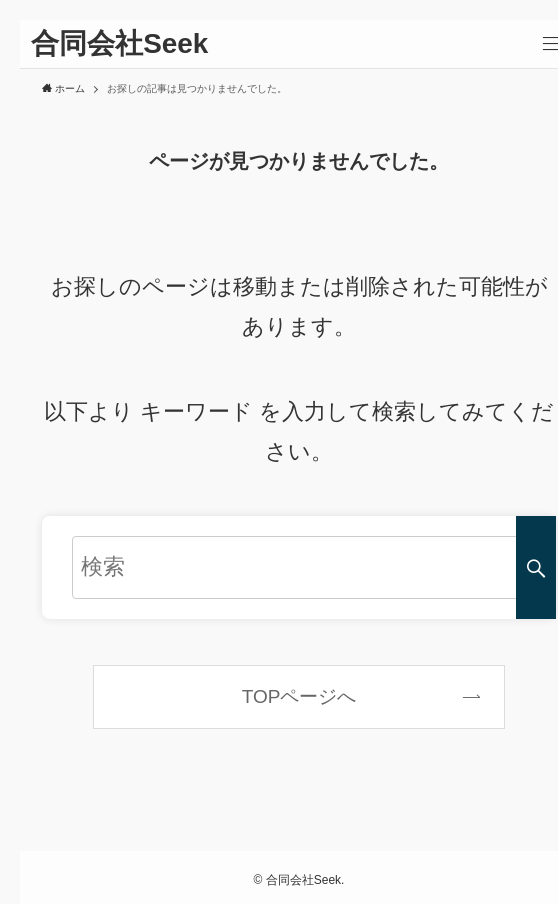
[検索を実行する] (536, 567)
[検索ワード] (298, 567)
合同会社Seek (119, 44)
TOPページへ (299, 696)
